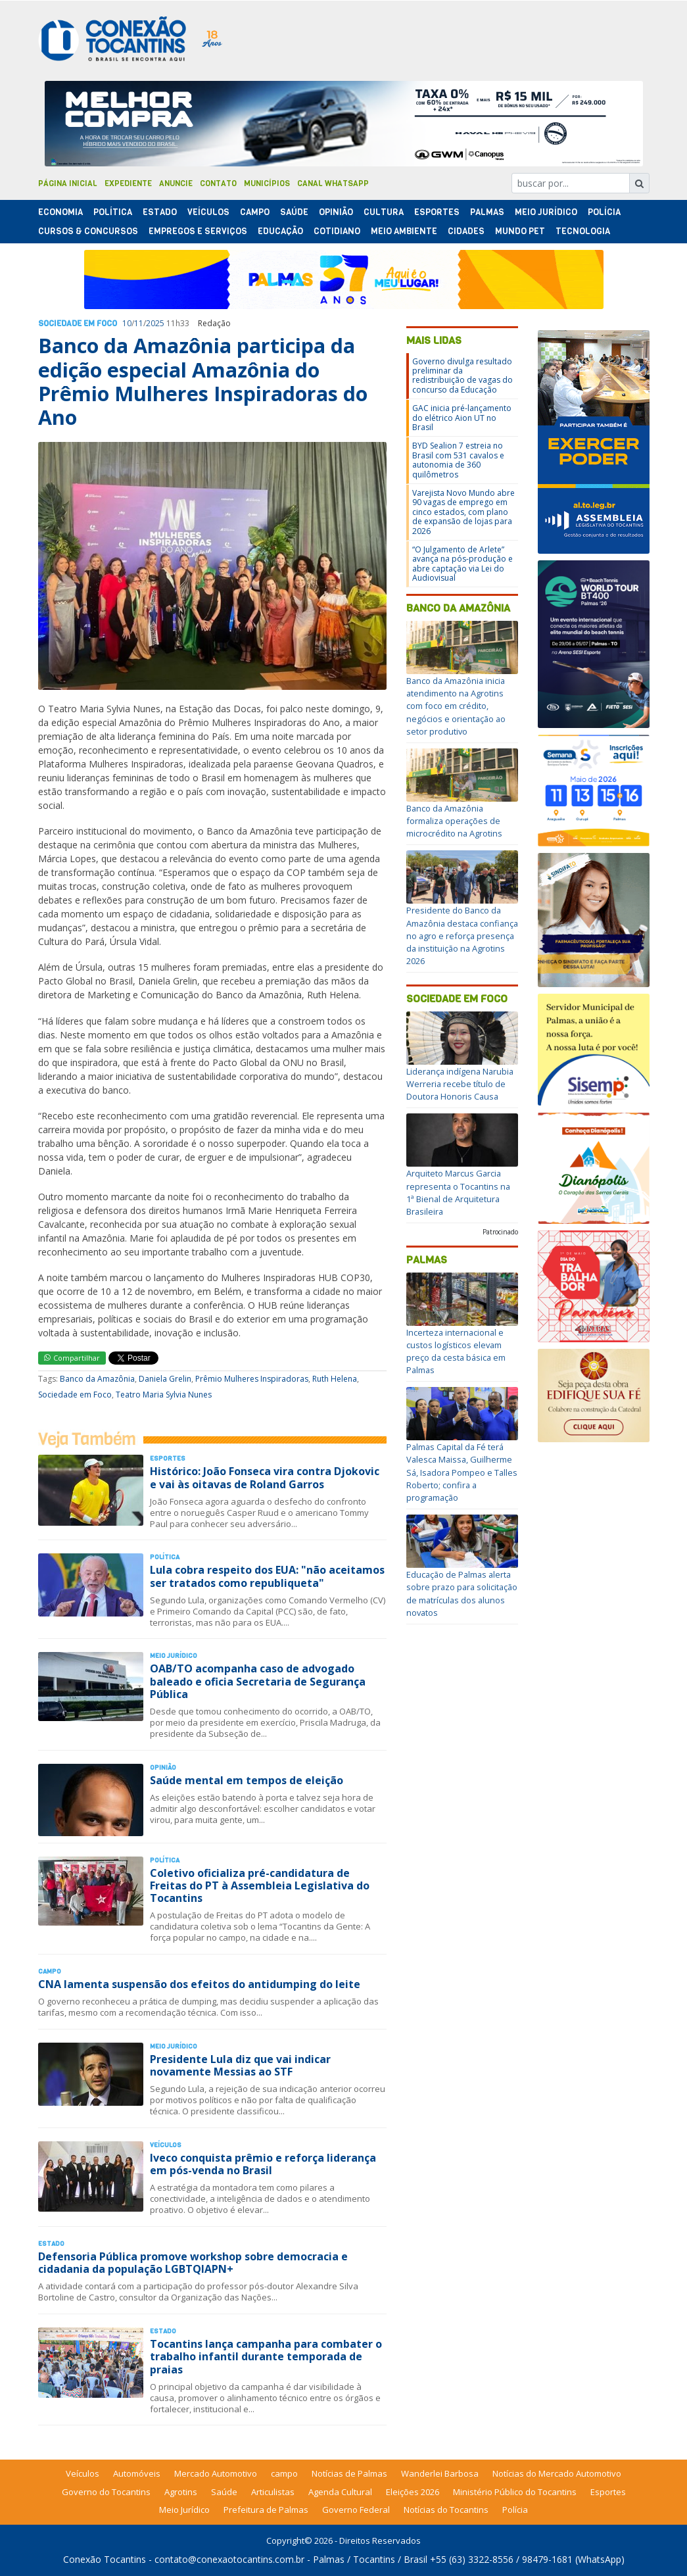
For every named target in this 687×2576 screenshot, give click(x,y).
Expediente (128, 183)
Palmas (487, 212)
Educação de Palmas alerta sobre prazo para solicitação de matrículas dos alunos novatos (461, 1593)
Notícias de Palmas (349, 2473)
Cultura (384, 212)
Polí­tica (112, 212)
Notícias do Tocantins (446, 2509)
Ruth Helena (334, 1378)
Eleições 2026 (412, 2492)
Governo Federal (356, 2509)
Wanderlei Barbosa (440, 2473)
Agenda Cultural (340, 2492)
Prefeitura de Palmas (266, 2509)
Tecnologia (583, 231)
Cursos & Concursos (88, 231)
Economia (60, 212)
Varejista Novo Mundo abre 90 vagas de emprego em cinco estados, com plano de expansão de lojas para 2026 (463, 512)
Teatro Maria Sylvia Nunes (164, 1394)
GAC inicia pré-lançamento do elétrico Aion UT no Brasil (461, 417)
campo (284, 2473)
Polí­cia (604, 212)
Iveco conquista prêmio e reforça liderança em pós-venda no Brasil (263, 2164)
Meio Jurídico (546, 212)
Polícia (515, 2509)
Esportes (437, 212)
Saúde (294, 212)
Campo (255, 212)
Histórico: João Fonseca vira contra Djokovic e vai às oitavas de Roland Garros (264, 1477)
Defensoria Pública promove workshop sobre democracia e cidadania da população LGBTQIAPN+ (193, 2262)
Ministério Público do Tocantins (515, 2492)
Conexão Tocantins (104, 2559)
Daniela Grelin (165, 1378)
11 (138, 323)
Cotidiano (337, 231)
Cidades (466, 231)
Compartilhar (72, 1358)
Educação (280, 231)
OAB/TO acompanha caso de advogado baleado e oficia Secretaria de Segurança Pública (258, 1681)
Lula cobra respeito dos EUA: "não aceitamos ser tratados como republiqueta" (267, 1576)
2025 (155, 323)
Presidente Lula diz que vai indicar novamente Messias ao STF (240, 2065)
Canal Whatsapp (333, 183)
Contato (218, 183)
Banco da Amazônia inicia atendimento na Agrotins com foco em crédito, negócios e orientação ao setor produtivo (456, 706)
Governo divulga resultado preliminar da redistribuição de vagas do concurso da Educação (462, 375)
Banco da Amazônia (97, 1378)
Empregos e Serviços (198, 231)
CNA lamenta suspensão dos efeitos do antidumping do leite (199, 1984)
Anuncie (176, 183)
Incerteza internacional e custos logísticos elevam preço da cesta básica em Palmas (456, 1351)
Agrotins (180, 2492)
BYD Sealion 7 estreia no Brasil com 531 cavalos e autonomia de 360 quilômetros (458, 459)
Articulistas (273, 2492)
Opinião (336, 212)
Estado (160, 212)
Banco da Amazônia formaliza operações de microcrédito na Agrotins (454, 820)
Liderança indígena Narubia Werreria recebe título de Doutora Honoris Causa (459, 1083)
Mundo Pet (520, 231)
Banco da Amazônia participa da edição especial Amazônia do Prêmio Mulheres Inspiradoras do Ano (202, 381)
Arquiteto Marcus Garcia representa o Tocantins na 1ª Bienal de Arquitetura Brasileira (458, 1192)
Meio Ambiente (404, 231)
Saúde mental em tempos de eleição (246, 1780)
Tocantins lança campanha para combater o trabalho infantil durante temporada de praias (266, 2356)
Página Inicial (67, 183)
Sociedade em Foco (77, 323)
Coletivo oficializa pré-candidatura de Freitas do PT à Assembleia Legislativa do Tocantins (259, 1885)
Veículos (208, 212)
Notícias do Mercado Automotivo (556, 2473)
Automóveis (136, 2473)
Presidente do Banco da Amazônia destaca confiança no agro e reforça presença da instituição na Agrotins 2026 (462, 935)
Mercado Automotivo (215, 2473)
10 (126, 323)
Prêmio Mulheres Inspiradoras (251, 1378)
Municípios (267, 183)
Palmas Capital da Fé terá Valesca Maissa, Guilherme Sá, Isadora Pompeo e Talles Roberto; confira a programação (461, 1472)
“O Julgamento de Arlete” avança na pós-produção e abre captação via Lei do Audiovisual (462, 563)
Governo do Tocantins (106, 2492)
